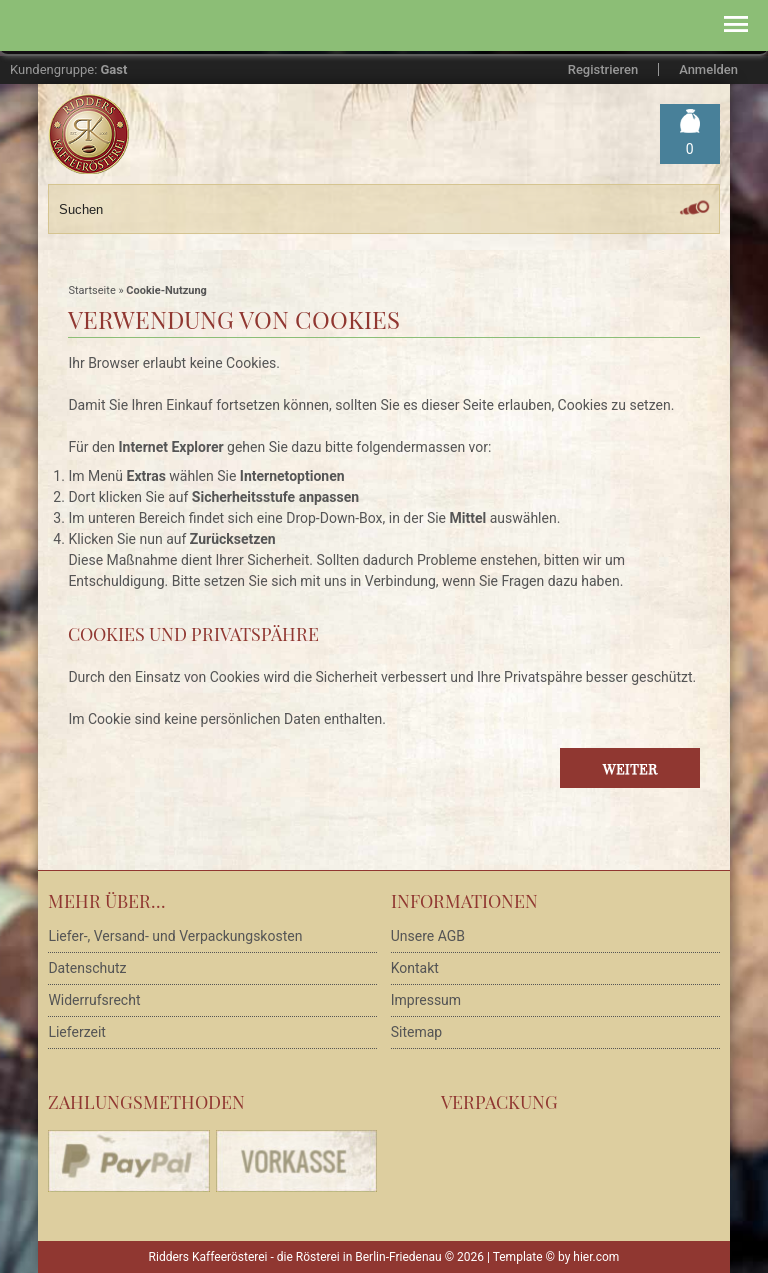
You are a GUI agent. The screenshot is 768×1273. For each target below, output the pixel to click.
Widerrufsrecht (94, 1000)
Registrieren (603, 69)
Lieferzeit (76, 1032)
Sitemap (416, 1032)
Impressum (426, 1000)
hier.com (596, 1257)
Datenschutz (87, 968)
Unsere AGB (428, 936)
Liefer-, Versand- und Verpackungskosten (175, 936)
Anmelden (708, 69)
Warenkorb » (690, 149)
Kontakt (415, 968)
